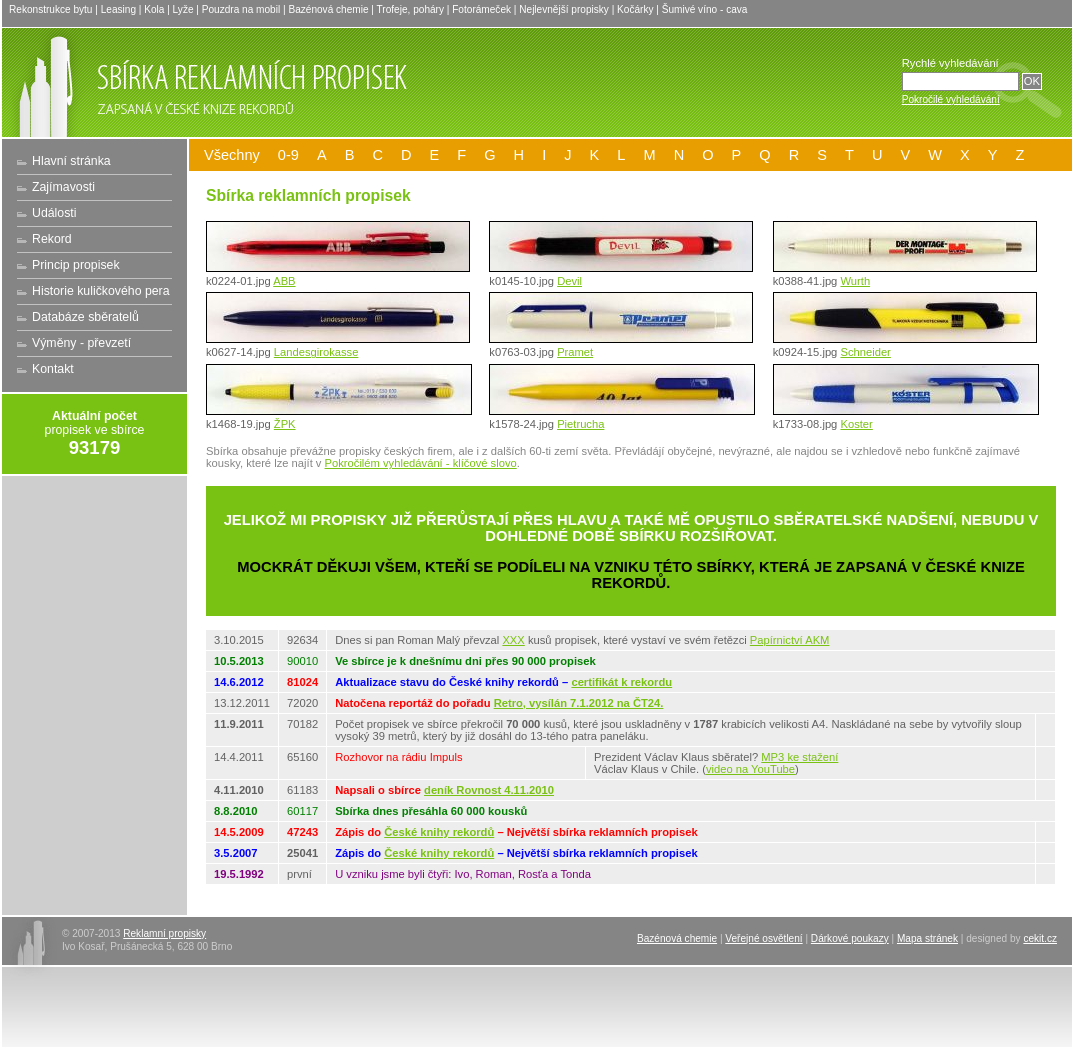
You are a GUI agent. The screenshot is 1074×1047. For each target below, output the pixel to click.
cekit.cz (1040, 938)
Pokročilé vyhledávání (951, 99)
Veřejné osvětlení (763, 938)
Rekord (52, 239)
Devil (569, 281)
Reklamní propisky (164, 933)
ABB (284, 281)
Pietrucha (580, 424)
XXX (513, 640)
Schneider (865, 352)
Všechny (232, 155)
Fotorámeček (481, 9)
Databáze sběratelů (85, 317)
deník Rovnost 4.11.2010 (489, 790)
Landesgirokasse (316, 352)
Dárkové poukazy (850, 938)
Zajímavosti (63, 187)
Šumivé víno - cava (705, 9)
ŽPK (285, 424)
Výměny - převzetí (81, 343)
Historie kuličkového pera (101, 291)
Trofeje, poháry (410, 9)
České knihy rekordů (439, 832)
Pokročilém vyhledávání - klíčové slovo (421, 463)
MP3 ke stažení (799, 757)
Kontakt (53, 369)
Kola (154, 9)
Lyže (183, 9)
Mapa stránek (927, 938)
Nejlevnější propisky (564, 9)
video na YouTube (750, 769)
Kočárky (635, 9)
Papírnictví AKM (790, 640)
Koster (856, 424)
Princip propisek (76, 265)
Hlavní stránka (71, 161)
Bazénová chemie (328, 9)
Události (54, 213)
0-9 (288, 155)
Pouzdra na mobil (241, 9)
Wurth (855, 281)
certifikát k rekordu (621, 682)
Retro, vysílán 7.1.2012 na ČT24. (579, 703)
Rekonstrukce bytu (50, 9)
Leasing (118, 9)
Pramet (575, 352)
